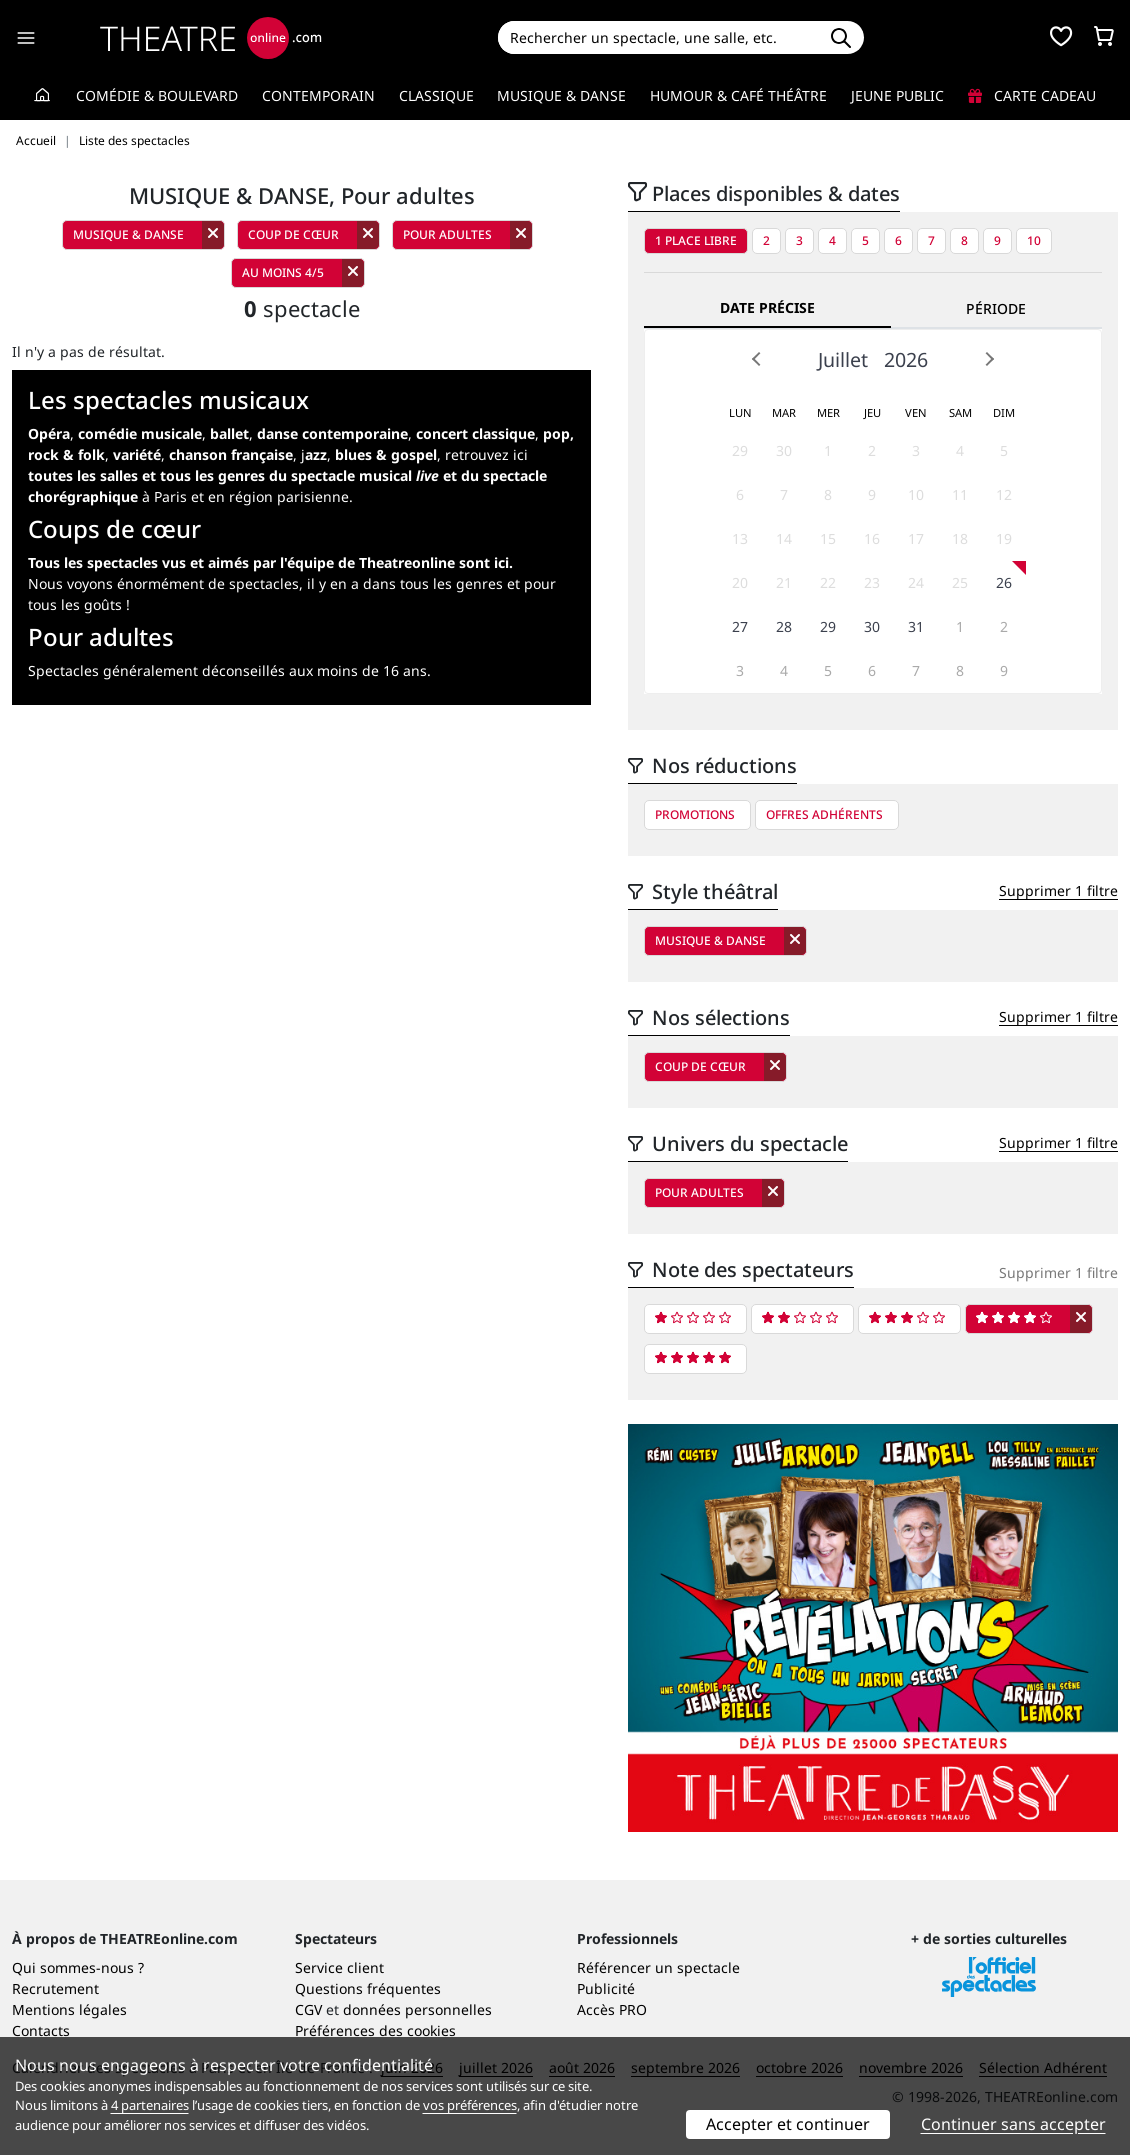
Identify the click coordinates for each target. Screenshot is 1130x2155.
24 (916, 582)
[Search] (658, 37)
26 (1004, 582)
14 (784, 538)
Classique (436, 95)
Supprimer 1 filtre (1058, 890)
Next (989, 359)
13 (740, 538)
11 (960, 494)
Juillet (843, 359)
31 (916, 626)
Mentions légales (69, 2009)
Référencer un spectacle (658, 1967)
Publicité (606, 1988)
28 (784, 626)
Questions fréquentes (368, 1988)
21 (784, 582)
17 (916, 538)
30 (784, 450)
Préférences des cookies (375, 2030)
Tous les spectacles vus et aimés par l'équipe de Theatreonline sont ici (268, 562)
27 (740, 626)
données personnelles (417, 2009)
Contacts (41, 2030)
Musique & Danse (561, 95)
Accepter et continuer (788, 2124)
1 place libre (696, 240)
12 (1004, 494)
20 (740, 582)
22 (828, 582)
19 (1004, 538)
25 (960, 582)
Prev (757, 359)
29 (740, 450)
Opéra (49, 433)
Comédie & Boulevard (157, 95)
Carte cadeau (1032, 95)
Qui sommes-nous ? (78, 1967)
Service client (339, 1967)
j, (369, 454)
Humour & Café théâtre (738, 95)
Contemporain (318, 95)
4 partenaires (150, 2105)
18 (960, 538)
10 (1034, 240)
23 (872, 582)
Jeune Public (897, 95)
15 (828, 538)
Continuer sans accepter (1013, 2124)
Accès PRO (612, 2009)
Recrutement (55, 1988)
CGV (308, 2009)
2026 (906, 359)
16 (872, 538)
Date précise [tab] (767, 307)
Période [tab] (996, 308)
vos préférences (470, 2105)
